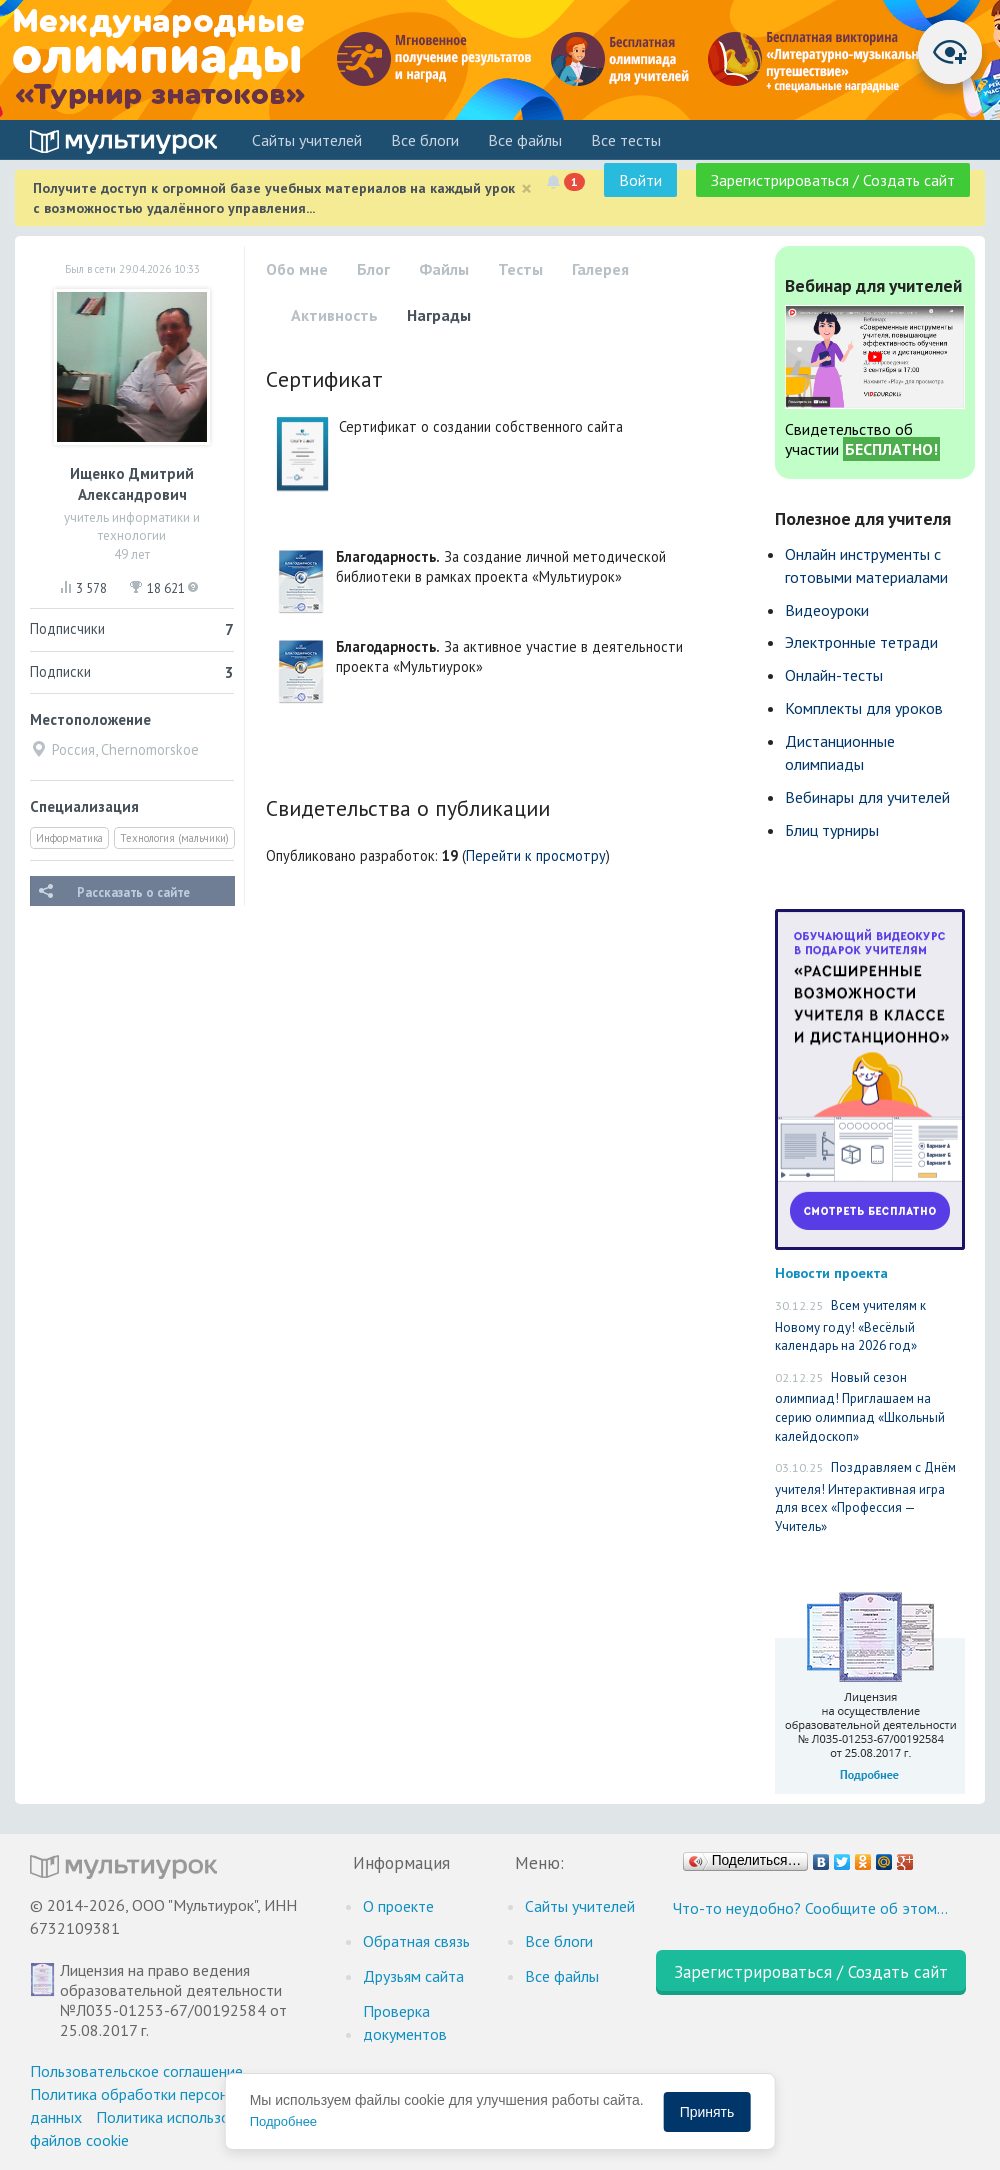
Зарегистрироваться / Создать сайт (833, 180)
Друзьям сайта (413, 1976)
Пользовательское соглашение (136, 2071)
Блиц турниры (832, 830)
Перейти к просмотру (536, 855)
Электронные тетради (861, 642)
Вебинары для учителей (867, 797)
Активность (334, 315)
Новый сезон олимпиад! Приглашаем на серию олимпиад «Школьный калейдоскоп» (860, 1407)
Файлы (444, 269)
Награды (439, 315)
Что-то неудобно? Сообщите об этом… (810, 1908)
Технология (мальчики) (174, 838)
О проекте (398, 1906)
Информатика (69, 838)
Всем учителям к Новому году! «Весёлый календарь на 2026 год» (850, 1325)
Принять (707, 2112)
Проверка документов (405, 2022)
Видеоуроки (827, 610)
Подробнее (283, 2121)
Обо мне (297, 269)
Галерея (600, 269)
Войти (640, 180)
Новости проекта (831, 1272)
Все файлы (525, 140)
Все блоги (425, 140)
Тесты (520, 269)
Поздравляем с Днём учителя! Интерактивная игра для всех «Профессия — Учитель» (865, 1497)
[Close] (526, 188)
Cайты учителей (307, 140)
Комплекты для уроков (864, 708)
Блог (373, 269)
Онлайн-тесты (834, 675)
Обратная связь (416, 1941)
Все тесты (626, 140)
